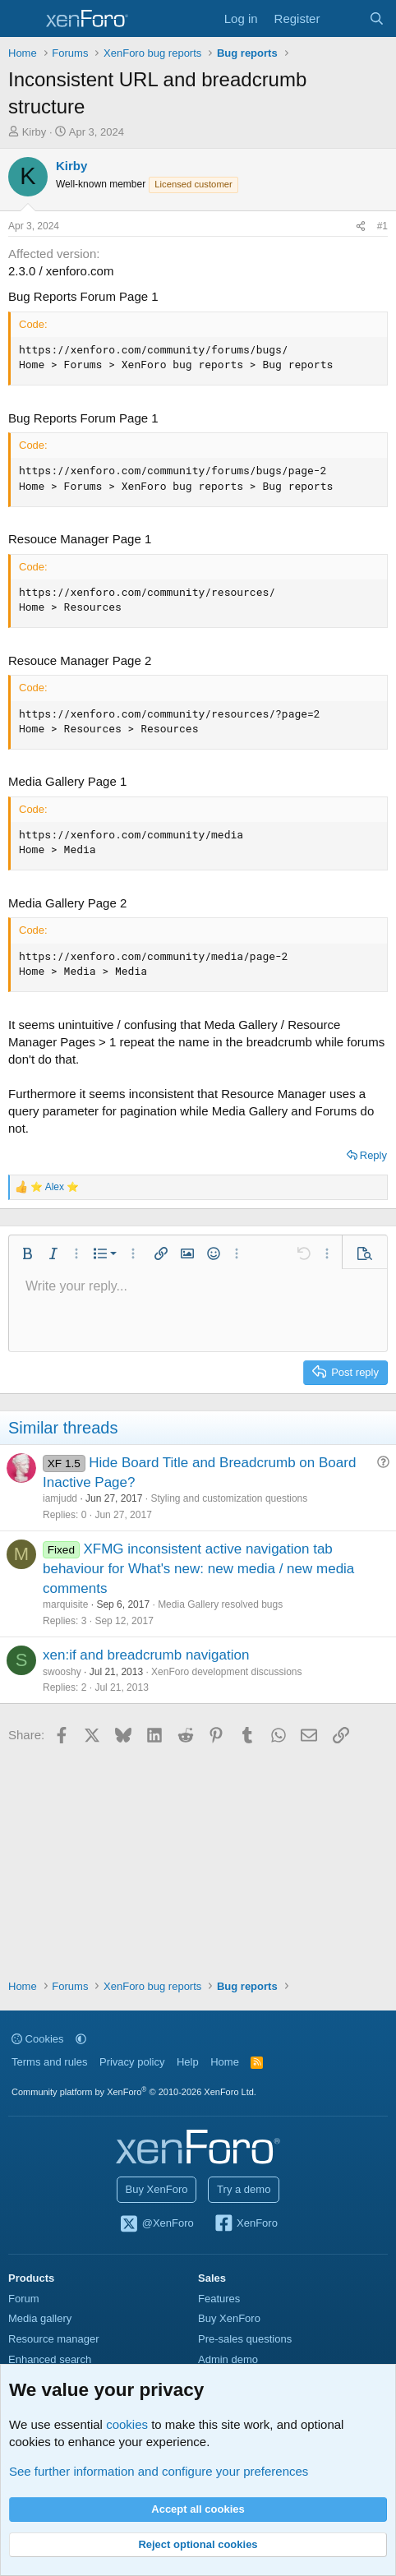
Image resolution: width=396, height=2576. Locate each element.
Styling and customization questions (228, 1498)
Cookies (38, 2039)
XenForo (245, 2224)
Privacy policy (131, 2062)
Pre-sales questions (245, 2339)
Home (224, 2062)
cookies (127, 2424)
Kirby (34, 132)
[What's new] (344, 18)
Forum (23, 2298)
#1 (382, 226)
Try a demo (243, 2189)
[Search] (377, 18)
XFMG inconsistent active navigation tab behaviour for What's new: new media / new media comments (198, 1568)
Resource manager (53, 2339)
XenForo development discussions (226, 1672)
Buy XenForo (157, 2189)
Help (188, 2062)
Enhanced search (49, 2359)
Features (219, 2298)
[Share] (360, 226)
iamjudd (60, 1498)
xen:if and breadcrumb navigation (146, 1655)
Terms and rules (49, 2062)
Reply (373, 1155)
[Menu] (22, 18)
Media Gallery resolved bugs (220, 1604)
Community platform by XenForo (134, 2092)
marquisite (65, 1604)
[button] (27, 1253)
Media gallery (39, 2318)
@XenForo (156, 2224)
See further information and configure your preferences (158, 2471)
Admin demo (228, 2359)
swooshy (62, 1672)
